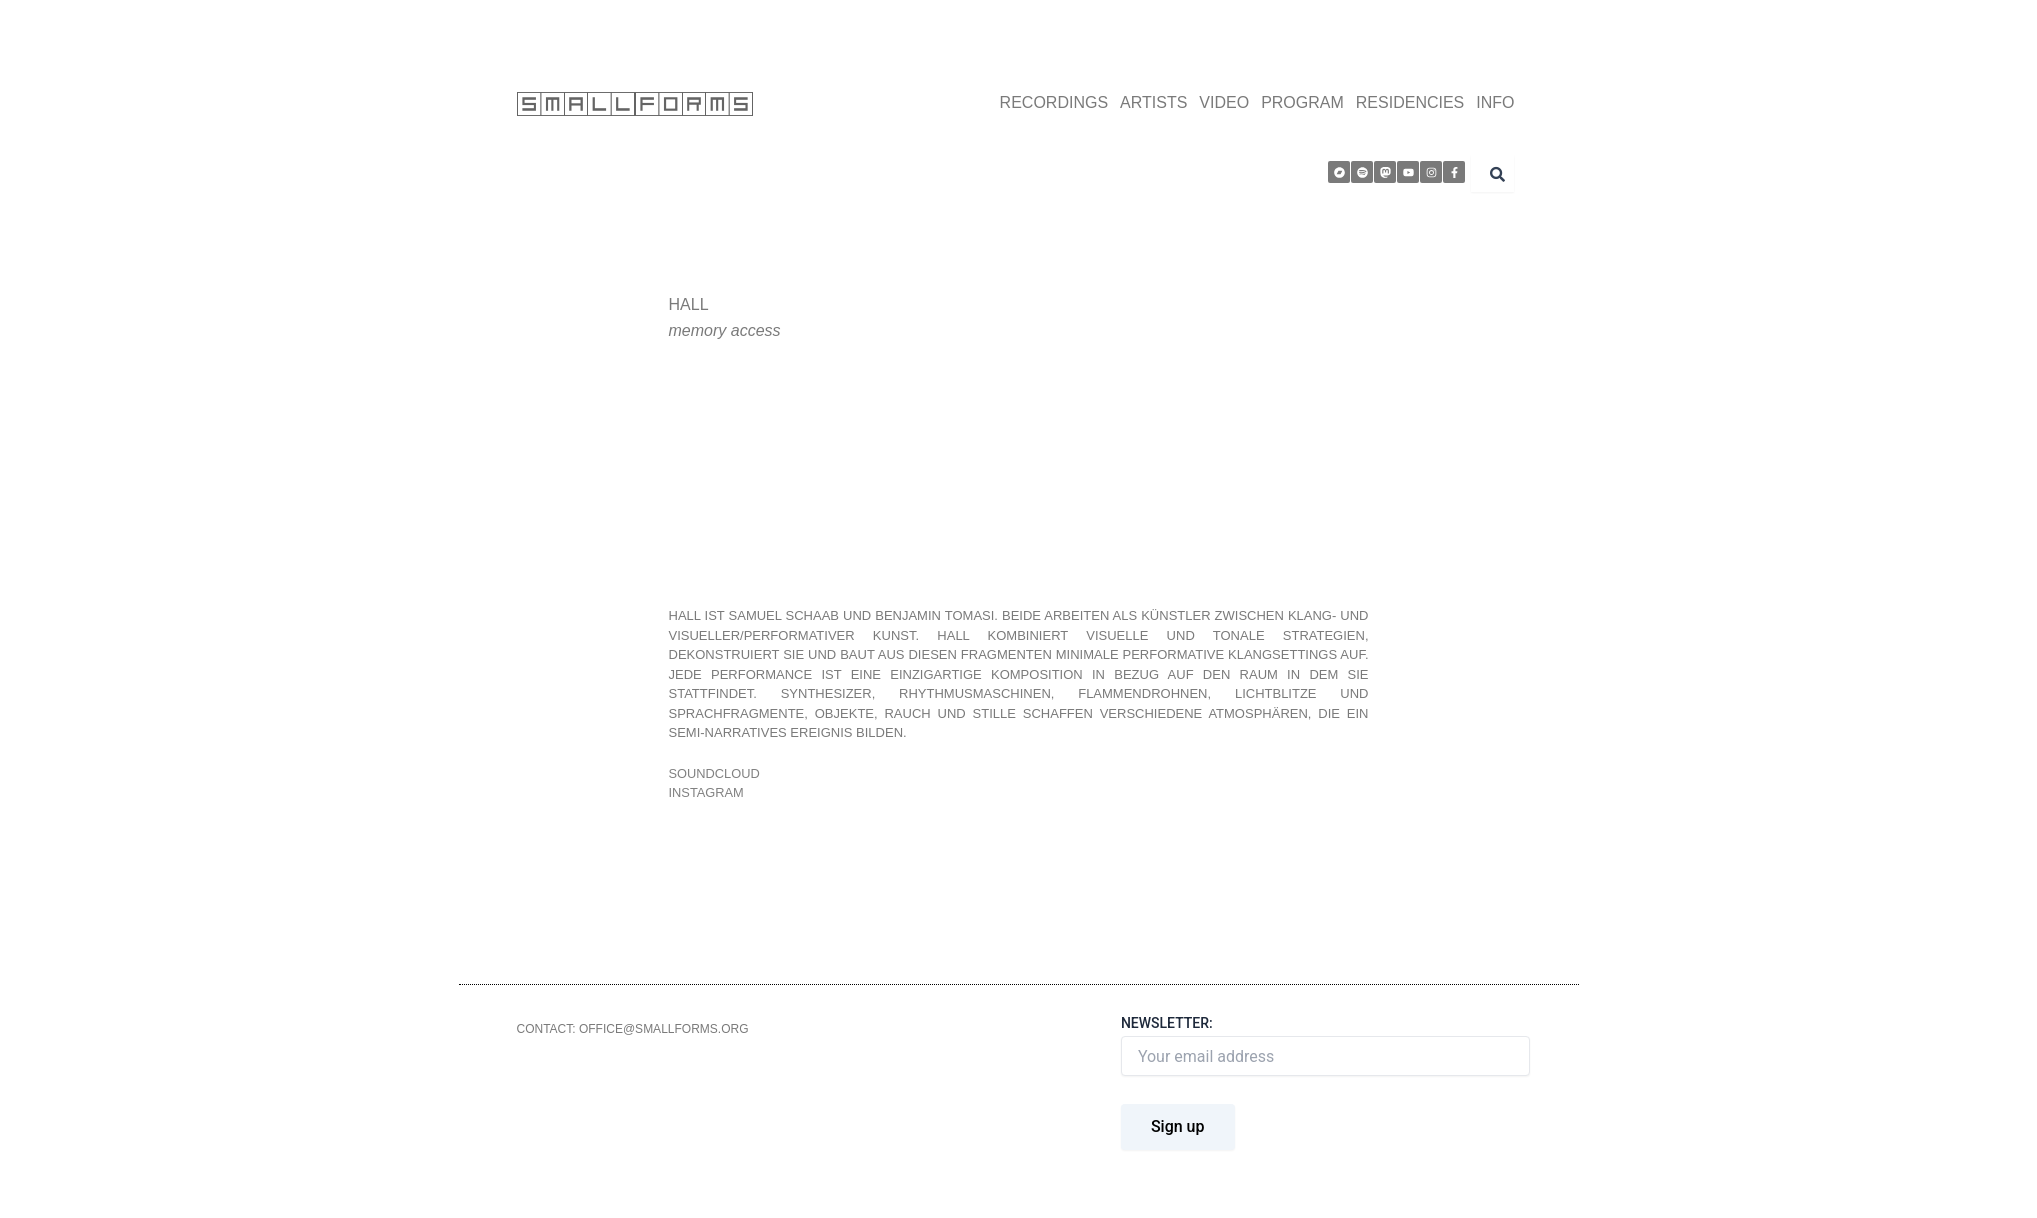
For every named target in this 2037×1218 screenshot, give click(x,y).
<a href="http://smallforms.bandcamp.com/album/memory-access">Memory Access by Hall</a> (981, 474)
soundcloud (715, 773)
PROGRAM (1302, 102)
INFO (1495, 102)
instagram (707, 792)
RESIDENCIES (1410, 102)
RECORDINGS (1054, 102)
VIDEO (1224, 102)
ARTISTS (1153, 102)
